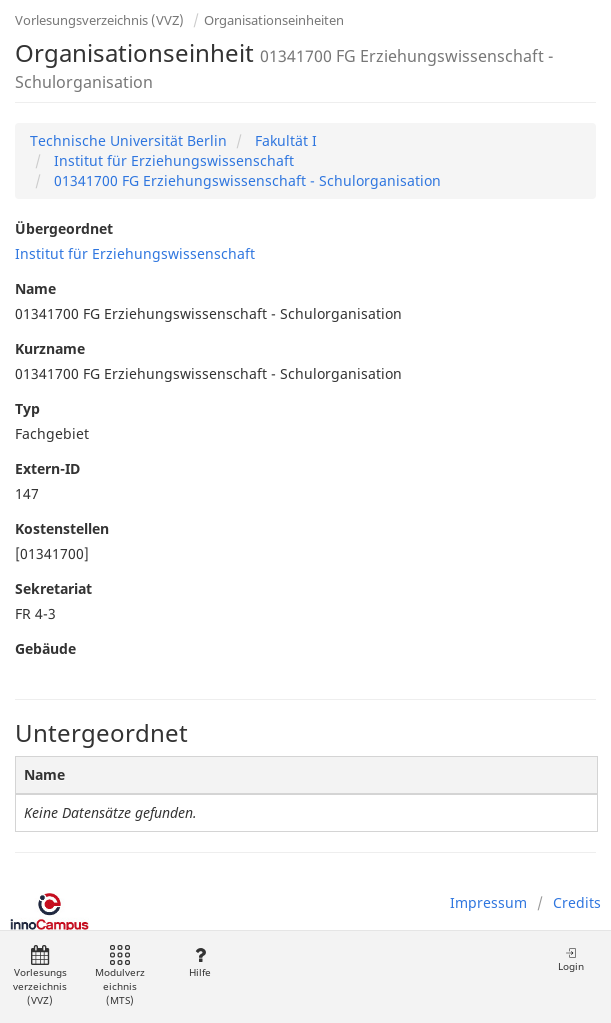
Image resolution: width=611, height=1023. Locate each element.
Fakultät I (284, 140)
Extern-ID (47, 468)
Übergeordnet (64, 228)
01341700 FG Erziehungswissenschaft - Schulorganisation (245, 180)
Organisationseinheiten (274, 20)
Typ (27, 408)
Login (571, 959)
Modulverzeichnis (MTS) (120, 976)
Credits (577, 902)
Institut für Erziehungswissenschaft (172, 160)
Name (35, 288)
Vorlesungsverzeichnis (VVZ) (99, 20)
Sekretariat (53, 588)
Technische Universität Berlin (128, 140)
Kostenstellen (62, 528)
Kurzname (50, 348)
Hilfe (199, 962)
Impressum (488, 902)
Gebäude (45, 648)
